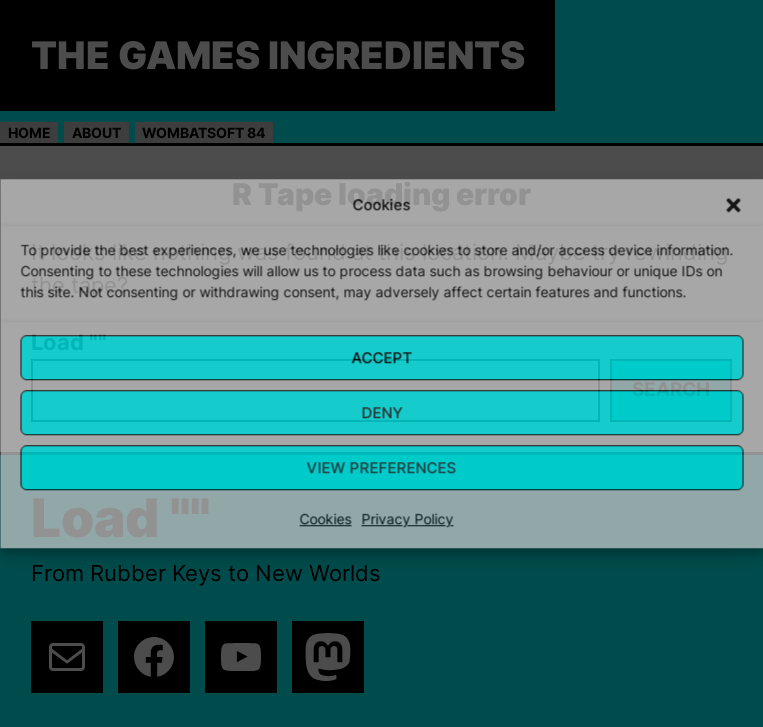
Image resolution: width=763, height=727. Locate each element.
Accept (381, 357)
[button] (733, 205)
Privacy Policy (408, 518)
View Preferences (382, 467)
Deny (381, 412)
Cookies (326, 518)
